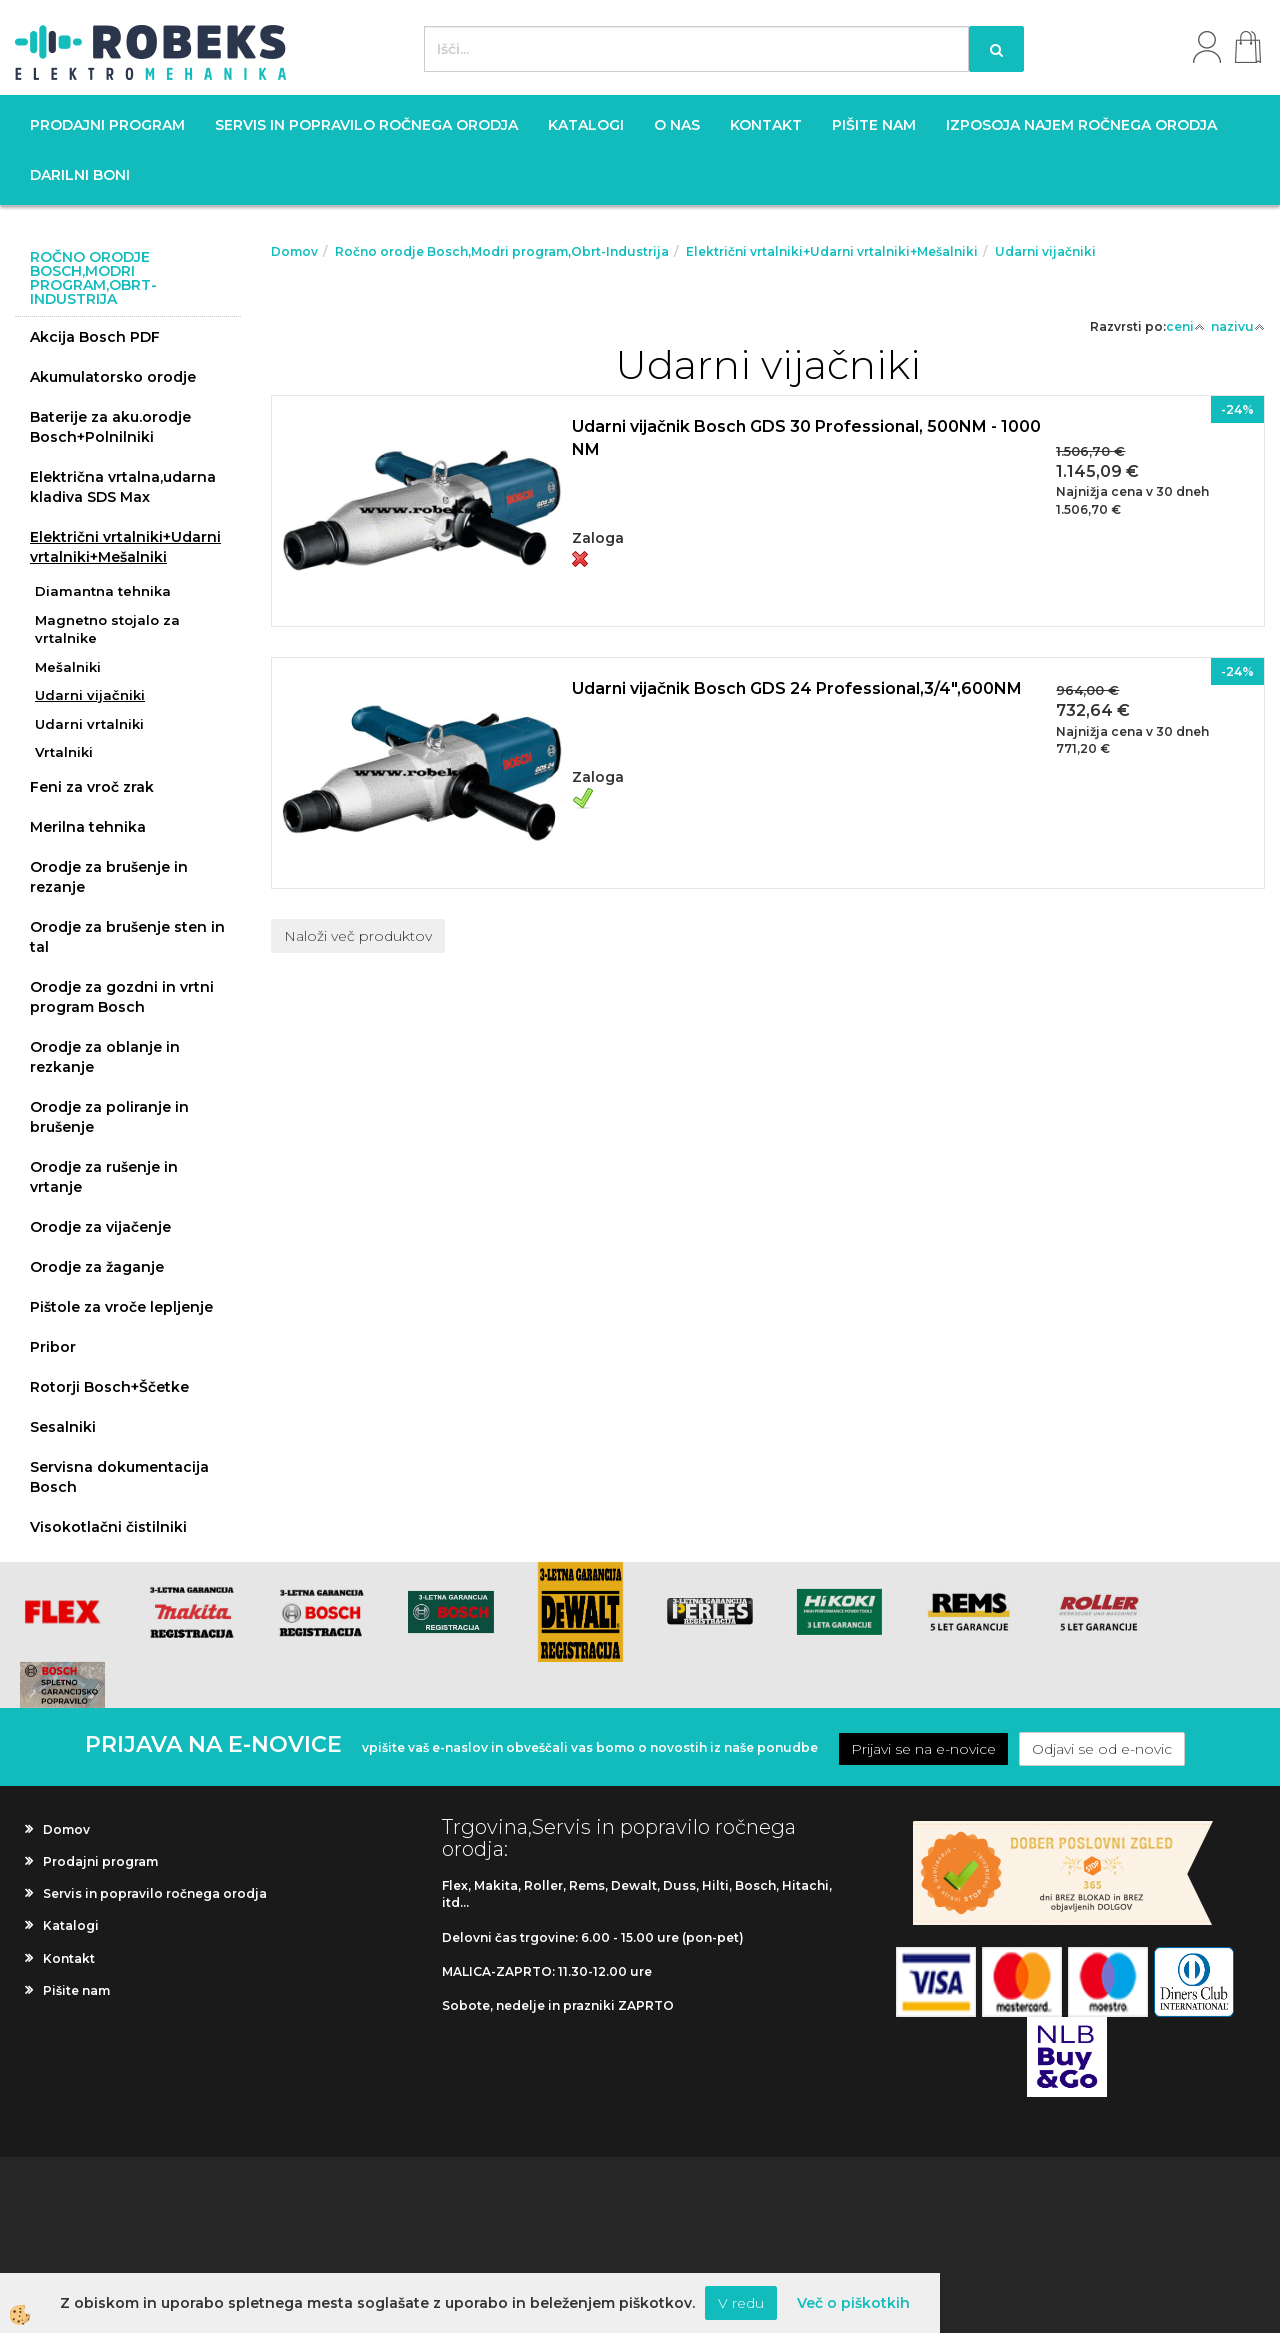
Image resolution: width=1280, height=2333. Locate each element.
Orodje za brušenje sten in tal (127, 937)
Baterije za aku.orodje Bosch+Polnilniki (110, 427)
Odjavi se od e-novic (1102, 1749)
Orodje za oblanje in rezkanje (105, 1057)
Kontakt (766, 125)
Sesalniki (63, 1427)
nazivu (1238, 326)
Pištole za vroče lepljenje (121, 1307)
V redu (741, 2303)
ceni (1185, 326)
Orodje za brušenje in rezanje (109, 877)
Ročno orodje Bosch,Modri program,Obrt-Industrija (502, 251)
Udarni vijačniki (90, 695)
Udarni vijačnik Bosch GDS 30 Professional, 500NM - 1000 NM (806, 438)
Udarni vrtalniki (89, 724)
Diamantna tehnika (103, 591)
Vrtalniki (64, 752)
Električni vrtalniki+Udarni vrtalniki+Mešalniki (125, 547)
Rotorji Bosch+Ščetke (109, 1387)
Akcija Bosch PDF (95, 337)
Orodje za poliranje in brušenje (109, 1117)
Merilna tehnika (88, 827)
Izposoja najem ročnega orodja (1081, 125)
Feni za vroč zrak (92, 787)
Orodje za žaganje (97, 1267)
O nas (677, 125)
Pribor (53, 1347)
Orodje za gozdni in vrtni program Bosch (122, 997)
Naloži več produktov (358, 936)
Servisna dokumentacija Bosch (119, 1477)
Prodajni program (107, 125)
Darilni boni (80, 175)
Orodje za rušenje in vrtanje (104, 1177)
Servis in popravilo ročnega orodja (366, 125)
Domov (294, 251)
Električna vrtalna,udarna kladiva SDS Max (123, 487)
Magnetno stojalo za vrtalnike (107, 629)
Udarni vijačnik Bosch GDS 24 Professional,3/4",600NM (797, 688)
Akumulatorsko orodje (113, 377)
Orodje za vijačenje (100, 1227)
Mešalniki (68, 667)
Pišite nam (874, 125)
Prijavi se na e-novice (923, 1749)
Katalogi (586, 125)
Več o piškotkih (853, 2303)
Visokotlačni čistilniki (108, 1527)
